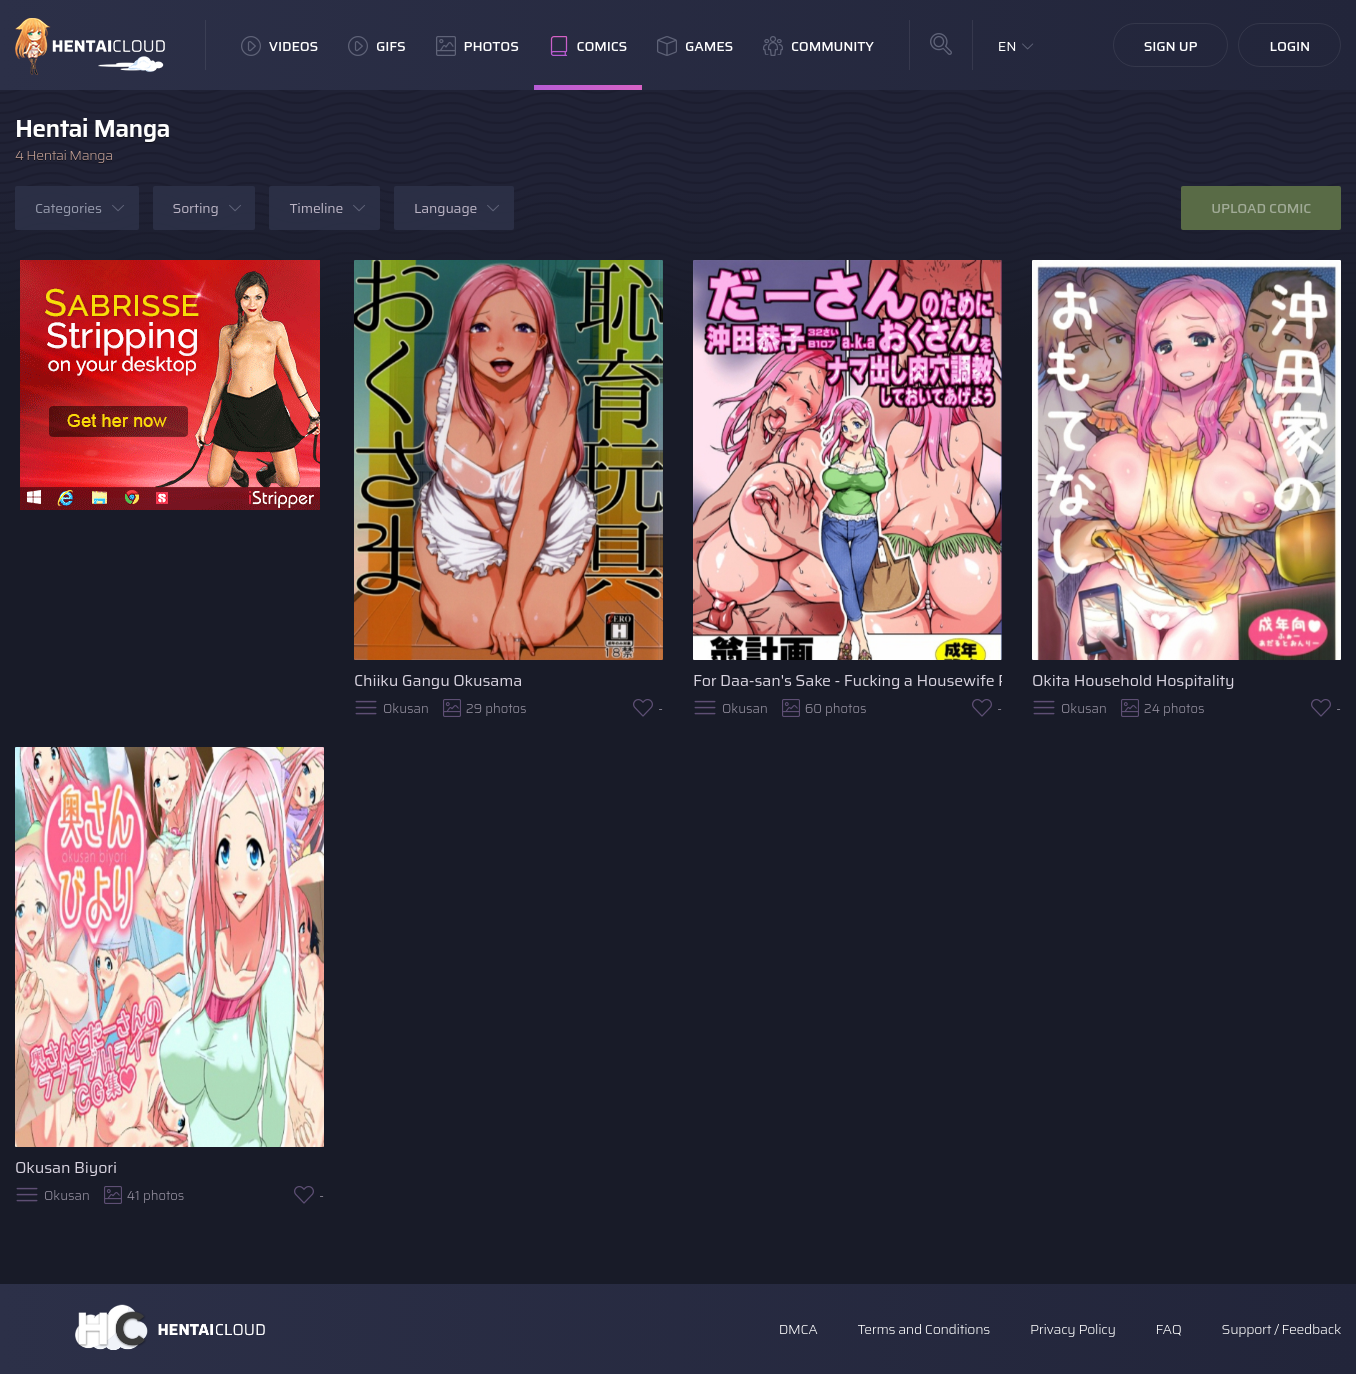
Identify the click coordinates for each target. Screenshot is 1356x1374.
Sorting (196, 208)
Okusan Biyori (66, 1167)
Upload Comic (1261, 208)
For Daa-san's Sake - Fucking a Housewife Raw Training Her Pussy (847, 680)
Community (818, 46)
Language (445, 208)
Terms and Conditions (923, 1329)
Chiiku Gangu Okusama (438, 680)
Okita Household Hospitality (1133, 680)
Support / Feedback (1281, 1329)
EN (1007, 46)
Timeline (316, 208)
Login (1289, 46)
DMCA (798, 1329)
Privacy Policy (1073, 1329)
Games (695, 46)
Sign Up (1171, 46)
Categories (68, 208)
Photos (477, 46)
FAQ (1169, 1329)
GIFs (377, 46)
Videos (279, 46)
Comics (588, 46)
